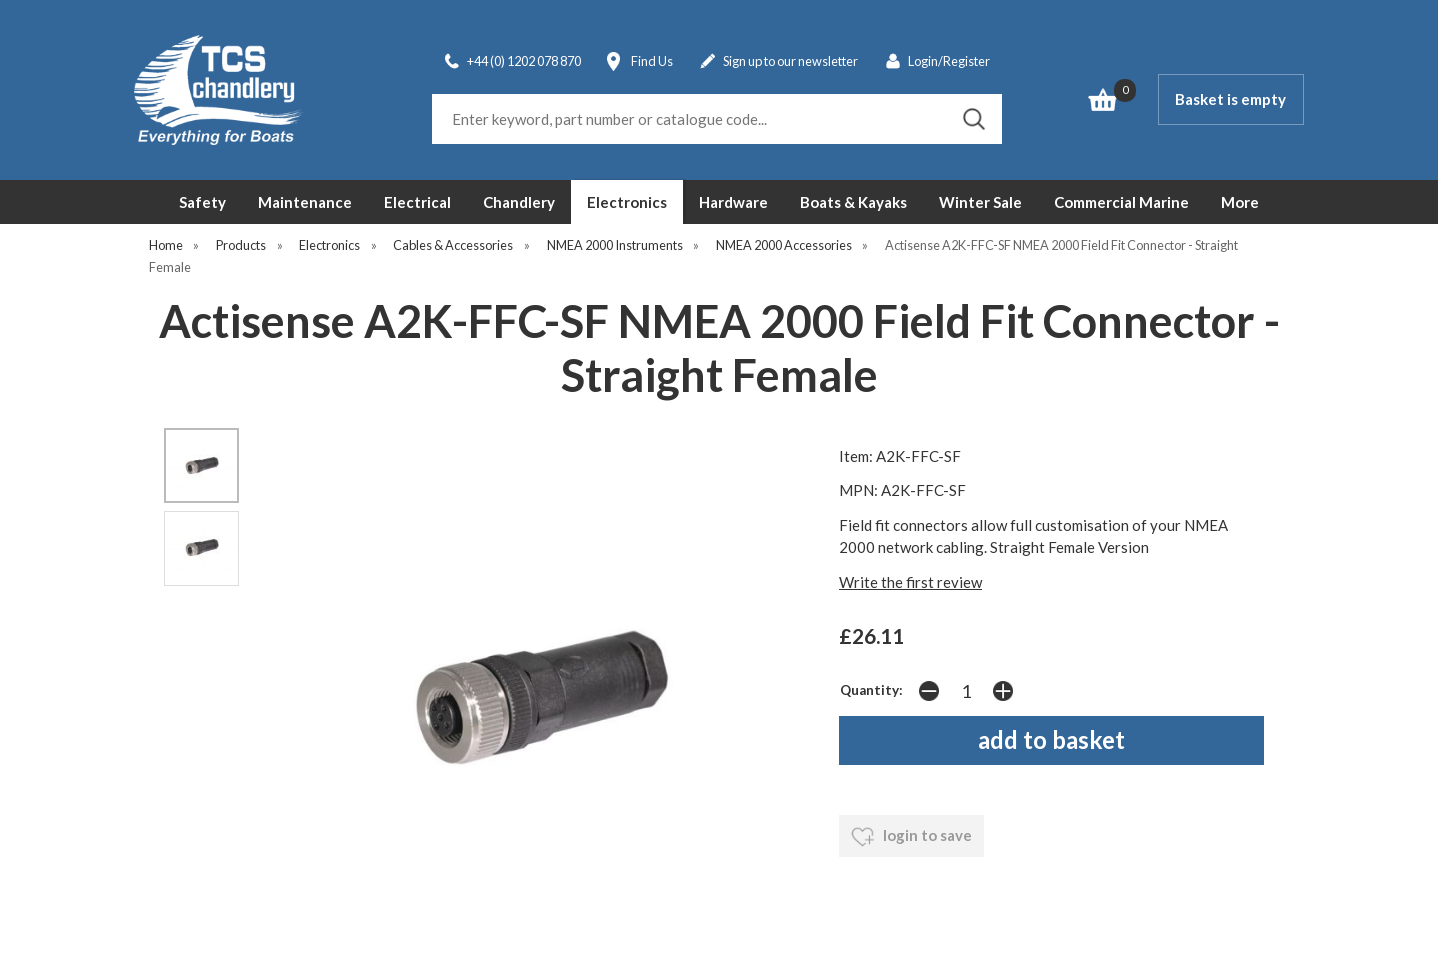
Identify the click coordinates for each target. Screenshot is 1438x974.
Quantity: (871, 690)
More (1240, 202)
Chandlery (519, 202)
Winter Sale (980, 202)
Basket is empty (1230, 99)
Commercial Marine (1121, 202)
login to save (911, 837)
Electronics (627, 202)
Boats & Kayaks (853, 202)
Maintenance (305, 202)
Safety (202, 202)
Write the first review (910, 582)
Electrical (417, 202)
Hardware (733, 202)
